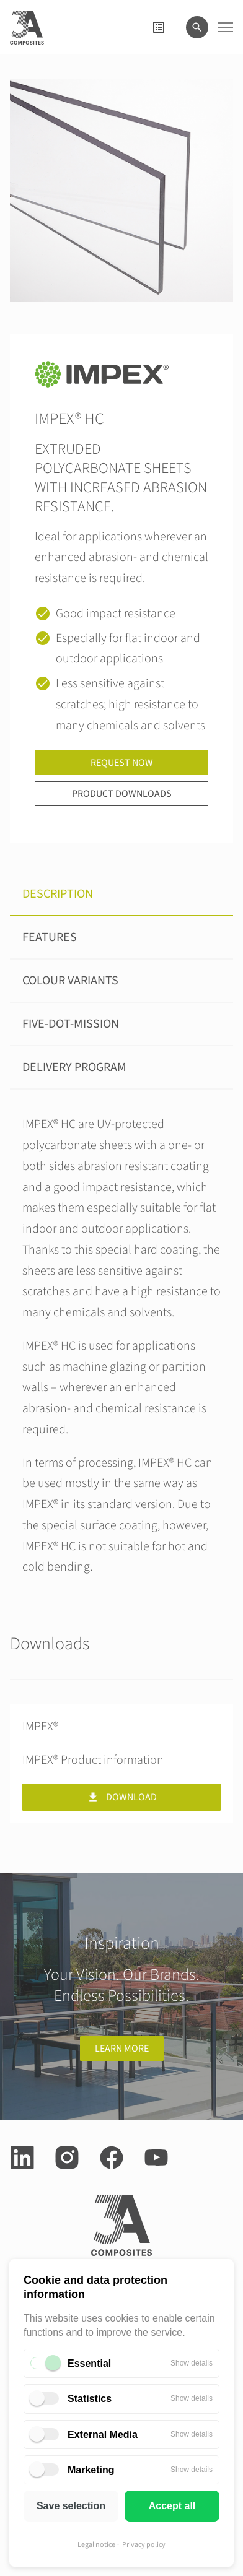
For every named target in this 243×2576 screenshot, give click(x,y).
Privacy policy (144, 2544)
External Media (103, 2434)
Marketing (91, 2470)
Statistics (90, 2398)
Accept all (172, 2505)
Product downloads (122, 793)
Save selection (71, 2505)
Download (122, 1797)
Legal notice (96, 2544)
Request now (122, 763)
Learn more (122, 2048)
